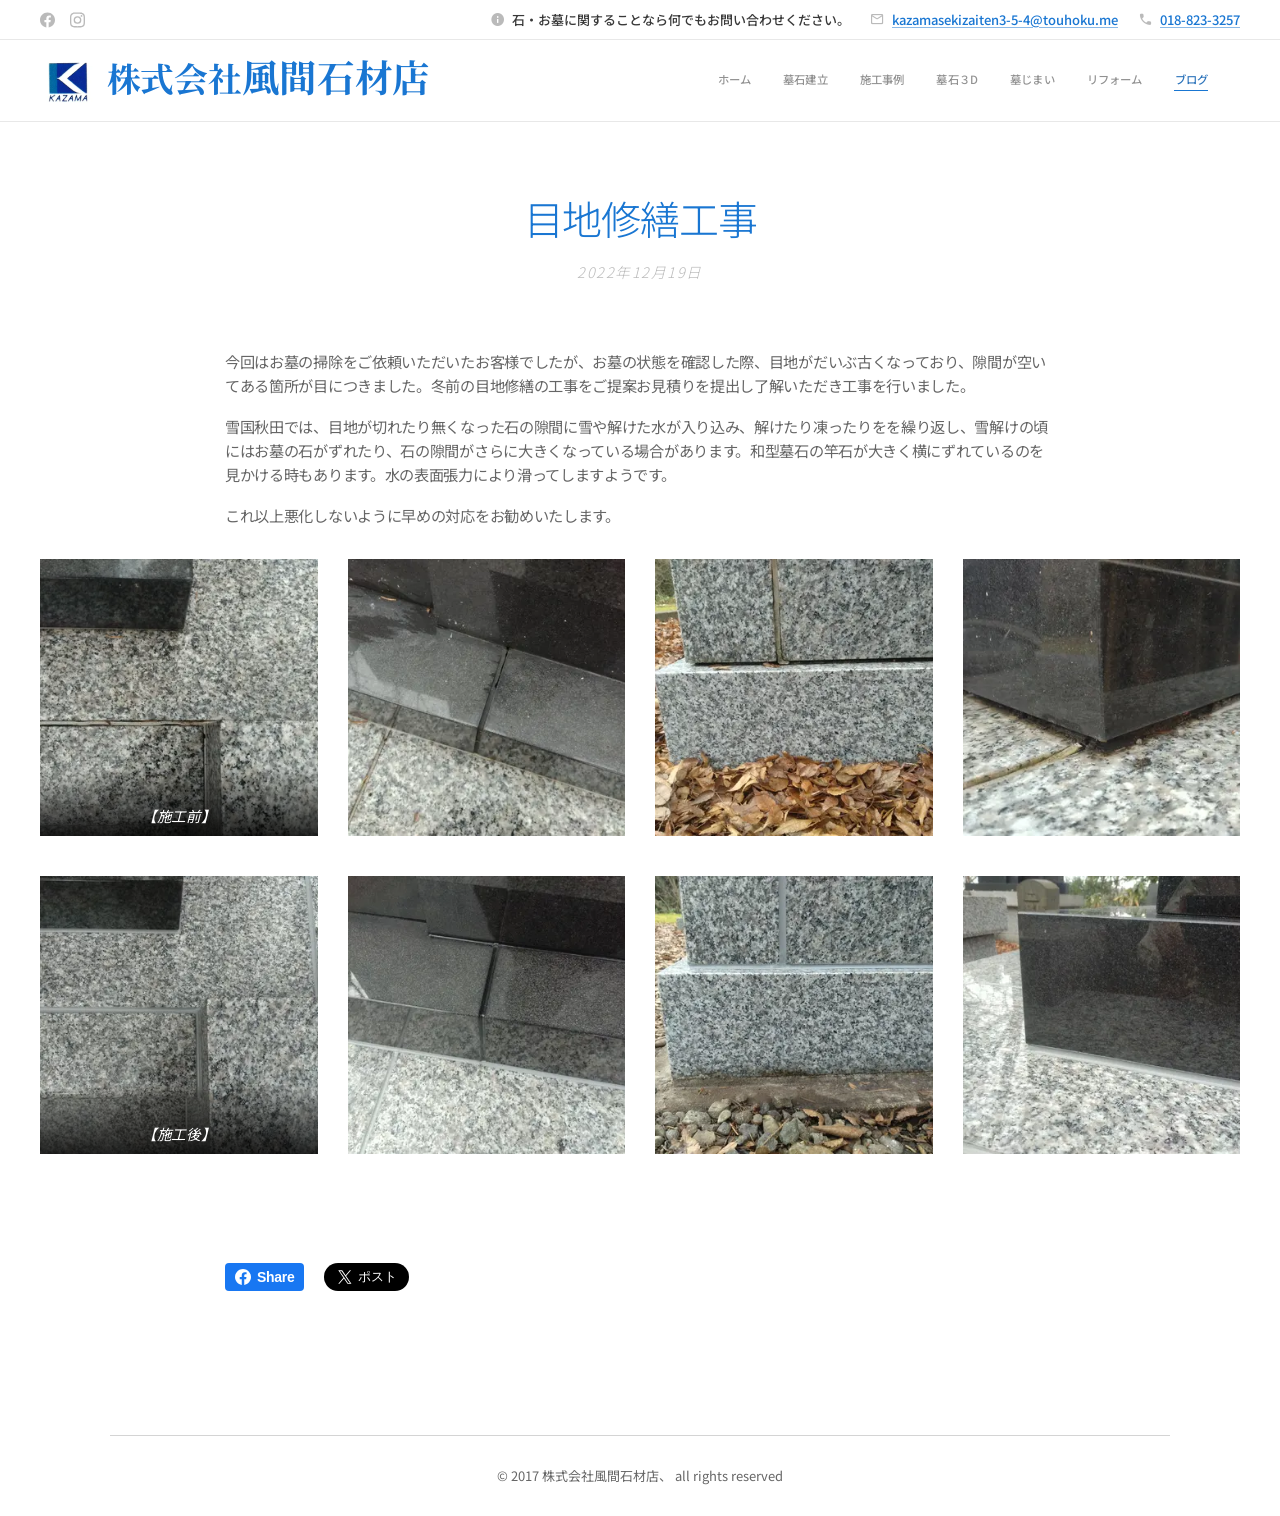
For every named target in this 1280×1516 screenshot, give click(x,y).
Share (264, 1277)
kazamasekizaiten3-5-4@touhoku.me (1005, 19)
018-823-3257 (1200, 19)
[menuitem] (1021, 81)
